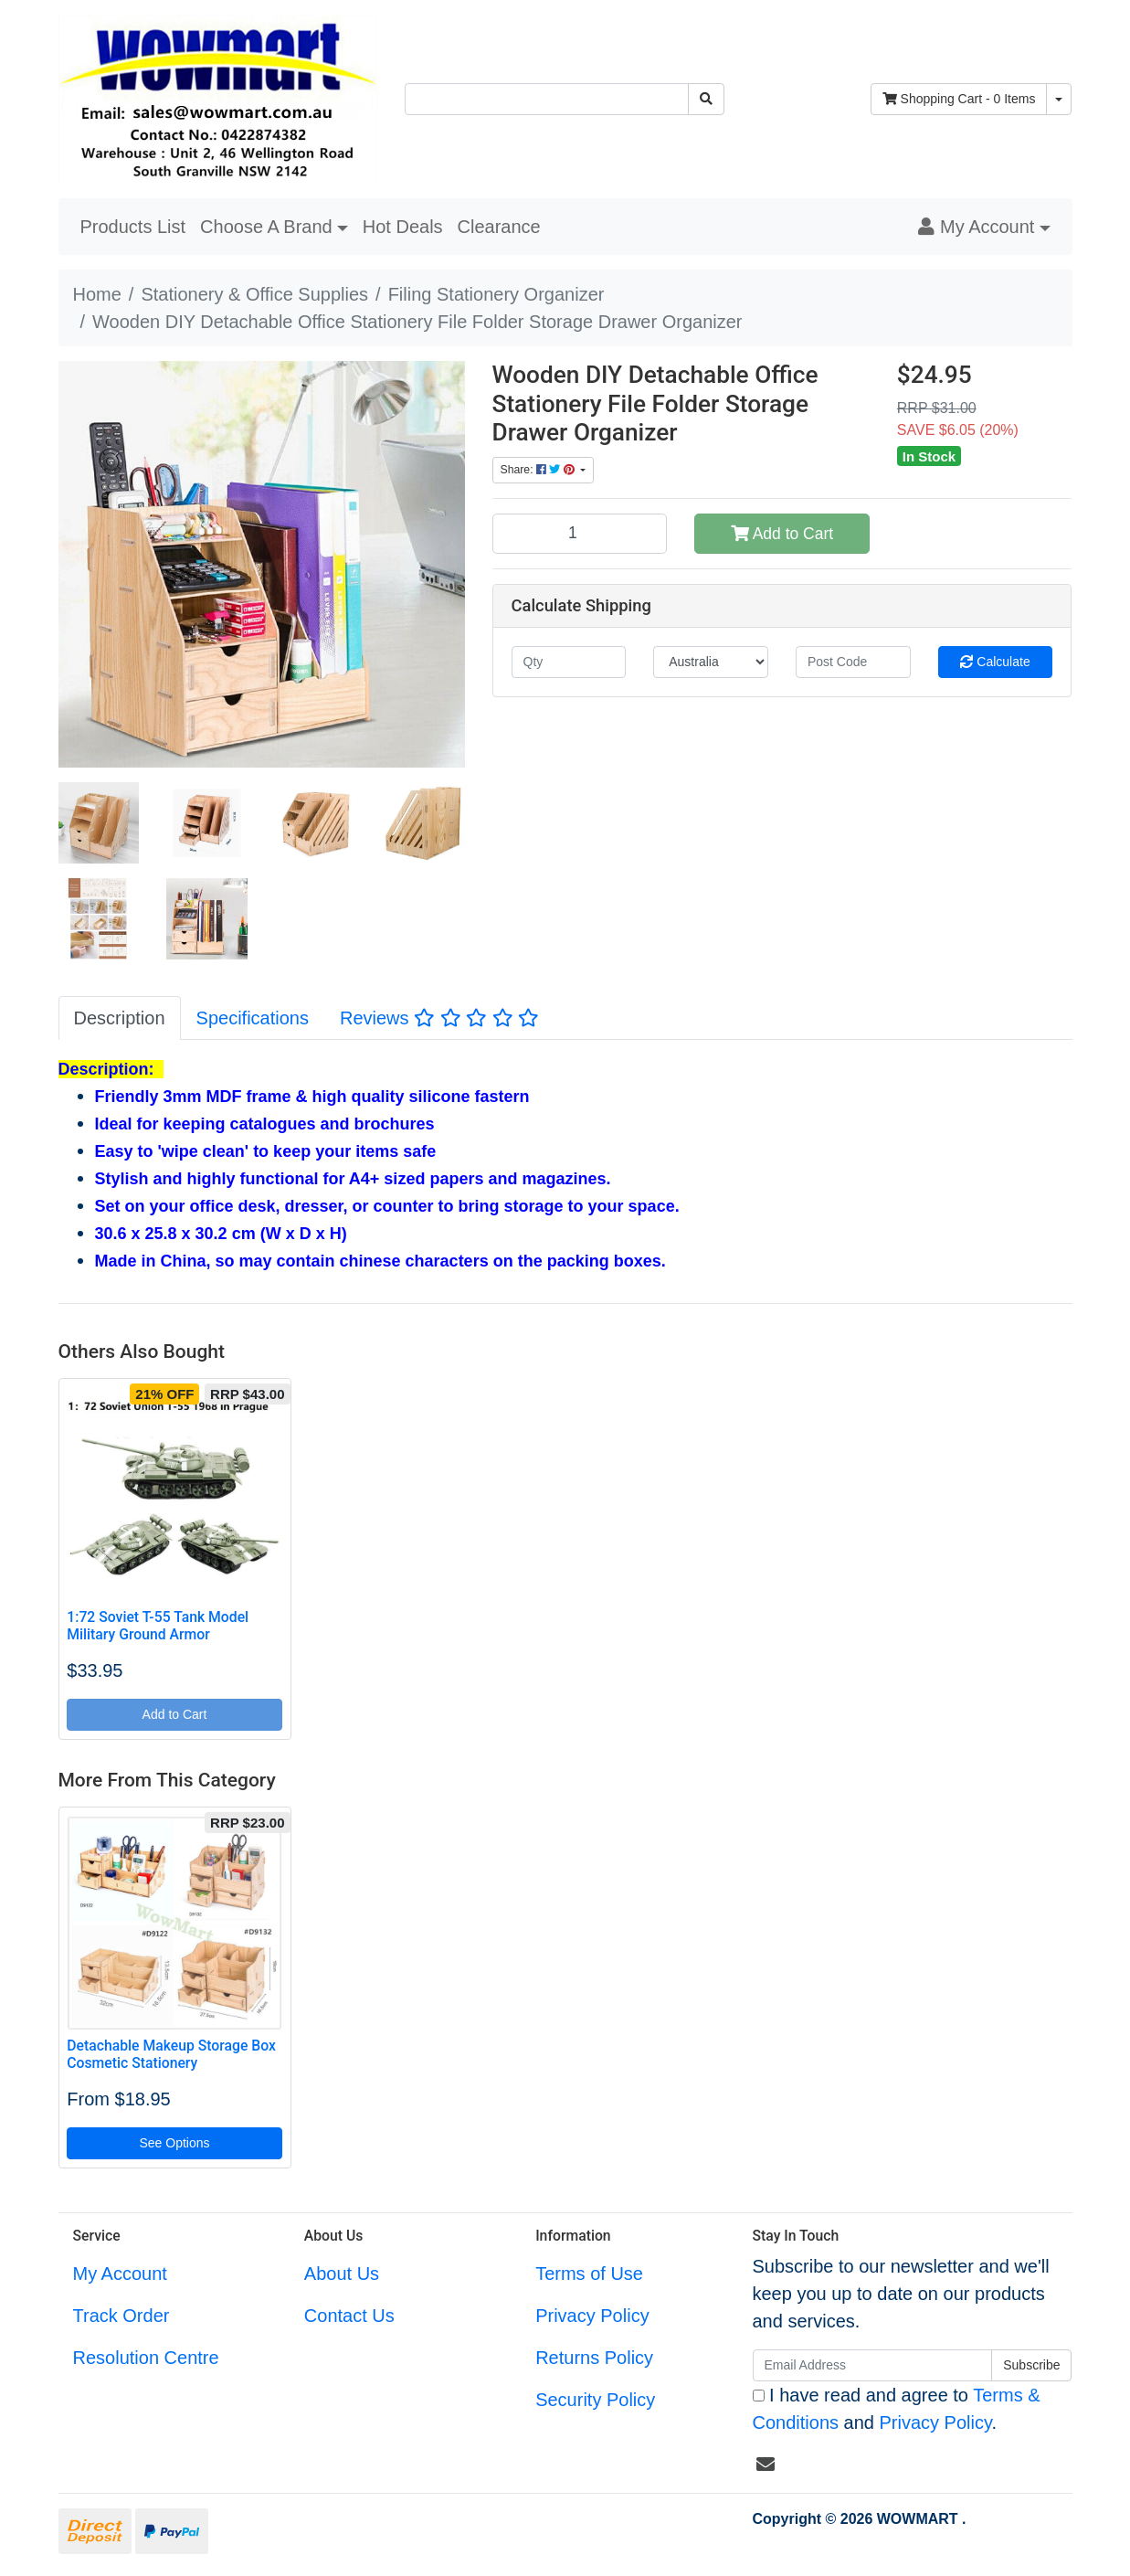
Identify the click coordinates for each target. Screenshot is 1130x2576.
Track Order (121, 2316)
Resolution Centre (146, 2358)
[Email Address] (873, 2365)
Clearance (499, 227)
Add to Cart (782, 534)
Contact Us (349, 2316)
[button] (984, 227)
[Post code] (853, 662)
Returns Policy (594, 2358)
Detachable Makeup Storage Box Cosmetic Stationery (171, 2054)
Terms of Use (589, 2273)
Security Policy (595, 2400)
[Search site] (706, 99)
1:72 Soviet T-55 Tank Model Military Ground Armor (157, 1625)
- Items (959, 98)
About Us (341, 2273)
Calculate (995, 661)
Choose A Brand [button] (266, 227)
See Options (174, 2143)
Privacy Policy (592, 2316)
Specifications (252, 1018)
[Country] (710, 662)
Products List (133, 227)
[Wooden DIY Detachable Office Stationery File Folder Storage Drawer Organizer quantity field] (580, 534)
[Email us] (765, 2464)
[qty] (569, 662)
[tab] (119, 1017)
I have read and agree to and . (896, 2409)
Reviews (439, 1018)
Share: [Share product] (539, 469)
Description (119, 1018)
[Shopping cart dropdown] (1059, 99)
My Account (120, 2273)
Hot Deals (403, 227)
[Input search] (547, 99)
